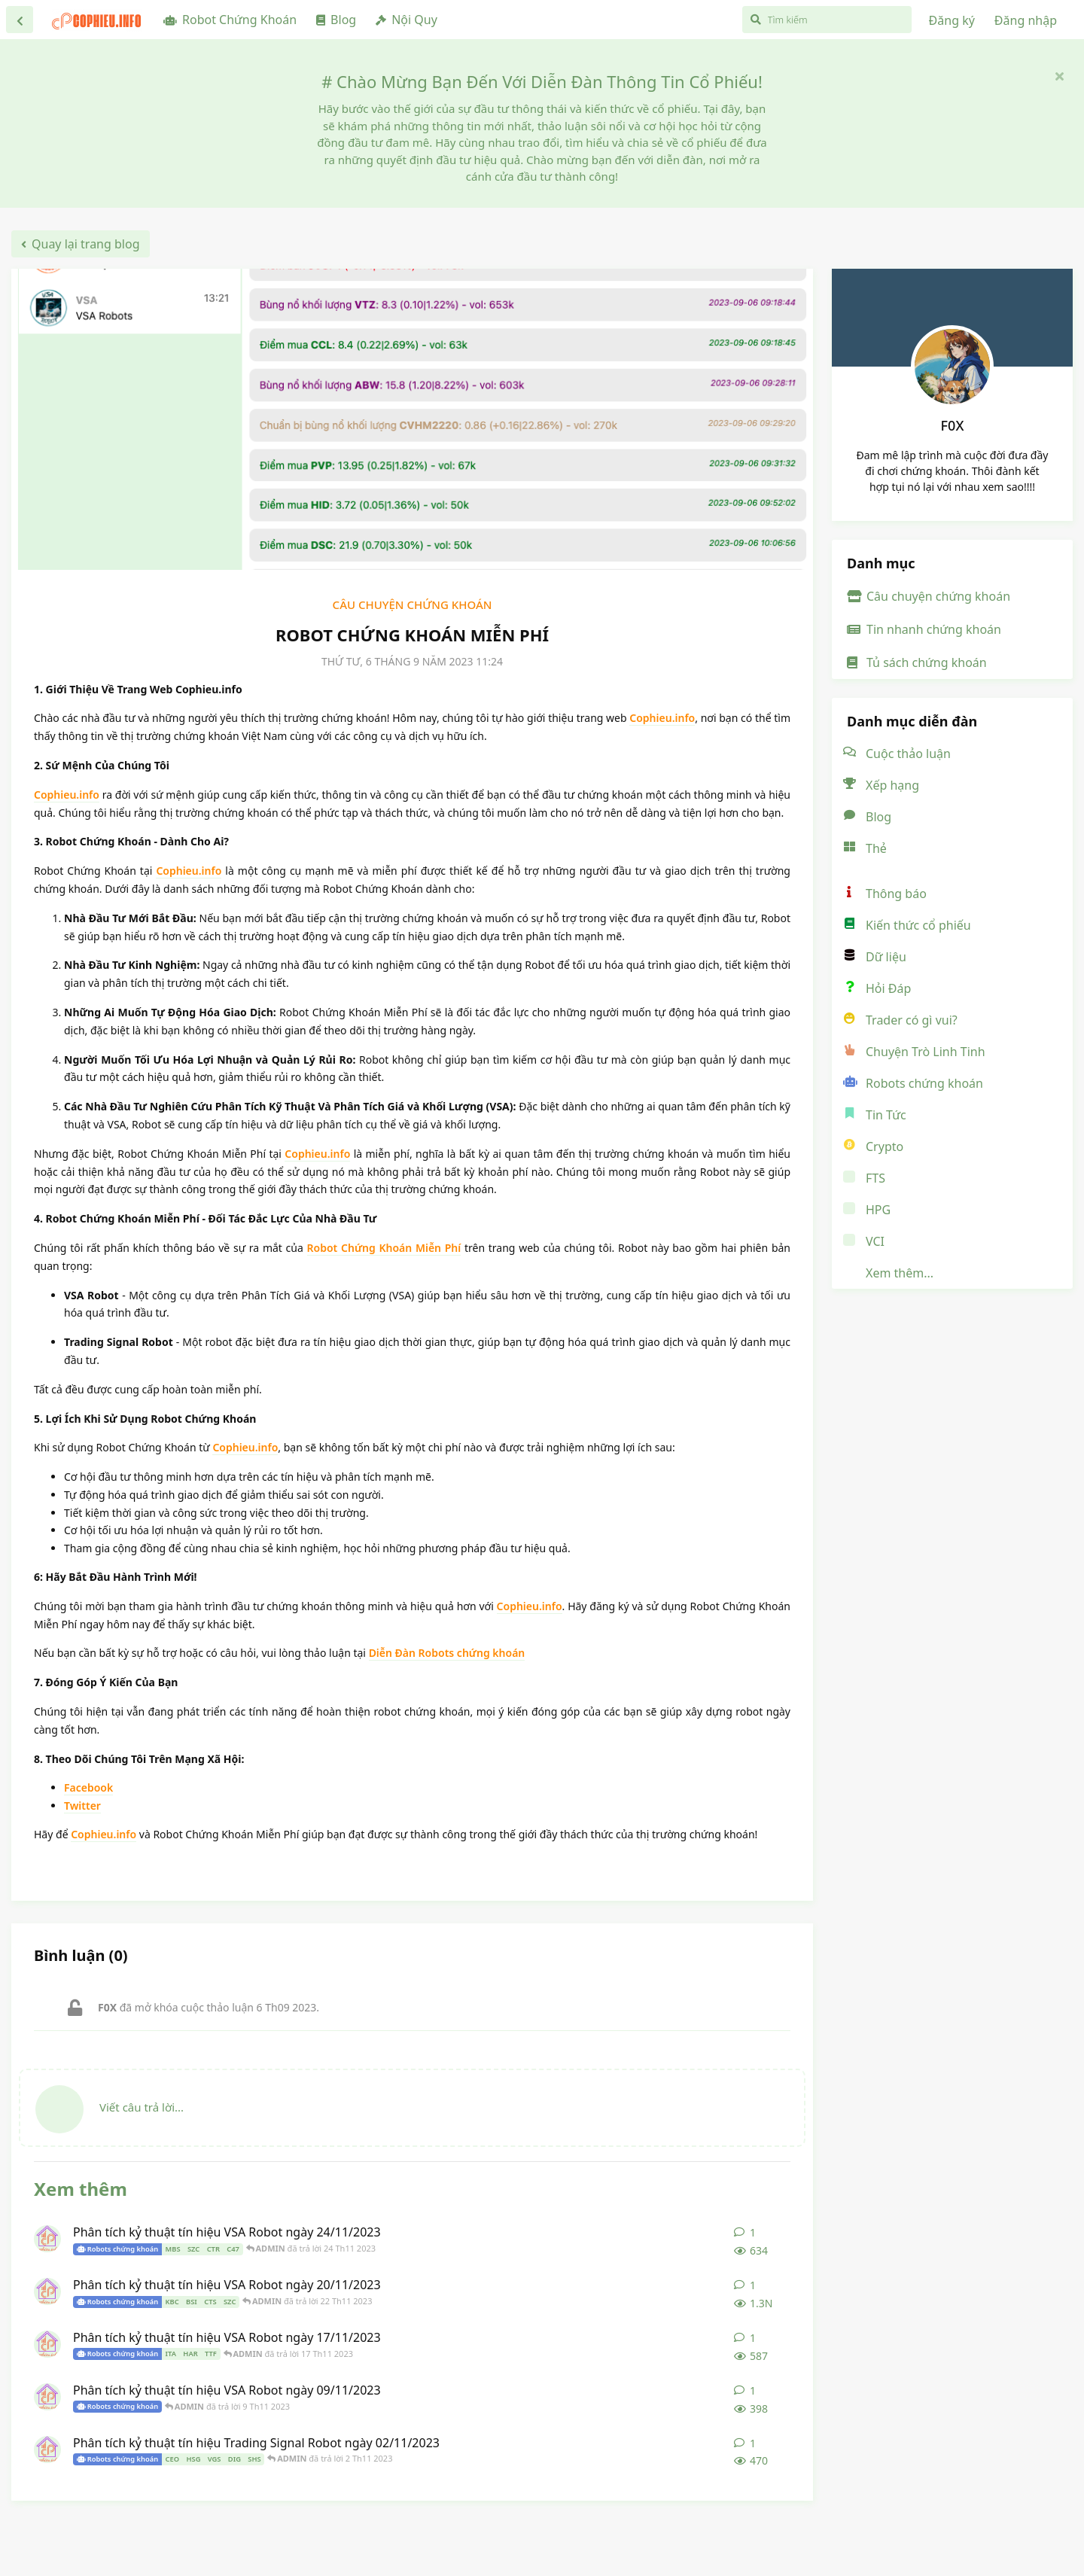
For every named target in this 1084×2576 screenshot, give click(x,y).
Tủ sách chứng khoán (917, 662)
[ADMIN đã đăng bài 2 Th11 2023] (47, 2449)
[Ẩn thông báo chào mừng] (1059, 75)
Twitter (82, 1805)
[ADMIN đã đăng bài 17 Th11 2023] (47, 2344)
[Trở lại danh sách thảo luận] (19, 19)
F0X (952, 425)
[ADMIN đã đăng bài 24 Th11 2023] (47, 2238)
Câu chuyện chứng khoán (412, 604)
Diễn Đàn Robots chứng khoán (447, 1653)
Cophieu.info (662, 718)
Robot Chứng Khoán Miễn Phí (384, 1248)
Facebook (88, 1787)
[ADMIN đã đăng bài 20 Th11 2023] (47, 2291)
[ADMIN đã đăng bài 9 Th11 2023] (47, 2396)
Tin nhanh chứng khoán (924, 629)
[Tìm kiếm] (827, 19)
